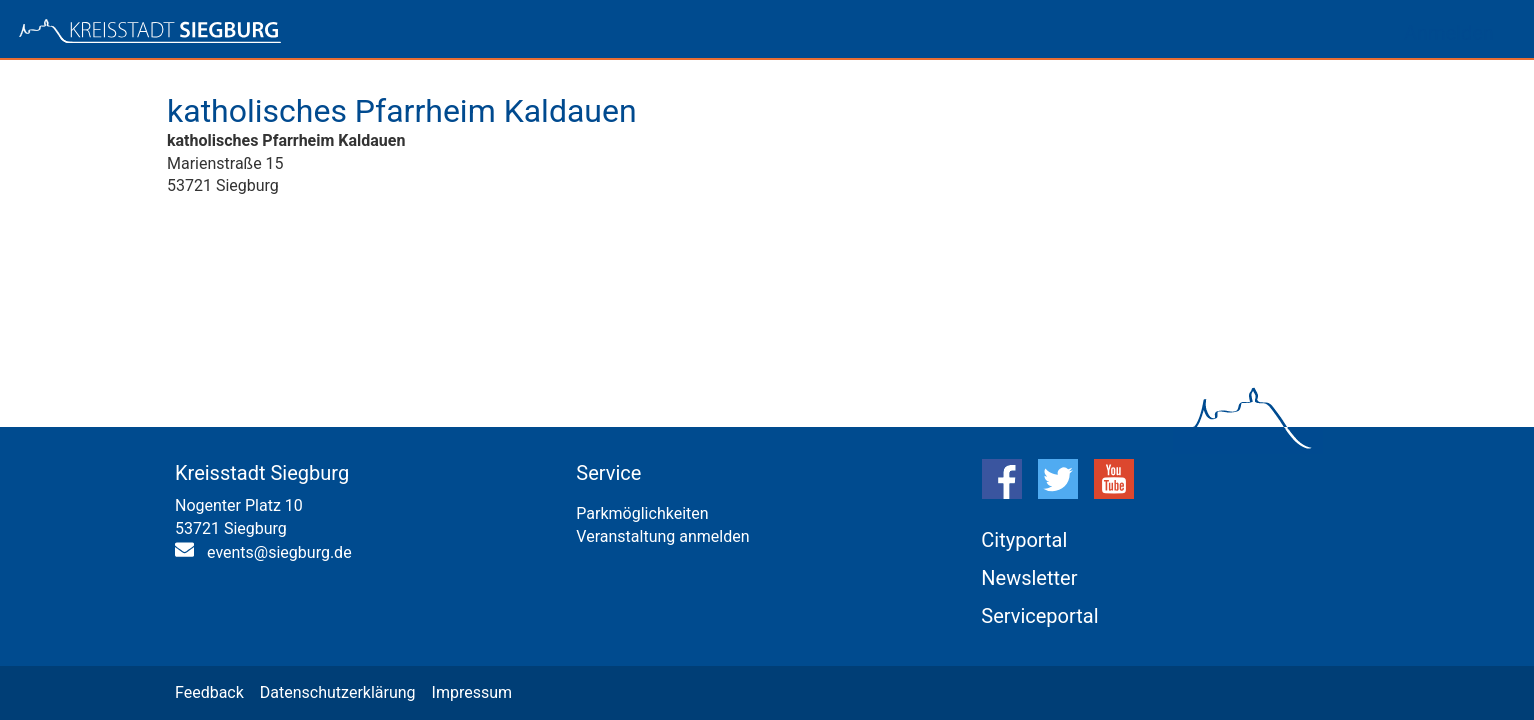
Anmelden (1449, 33)
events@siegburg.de (279, 552)
